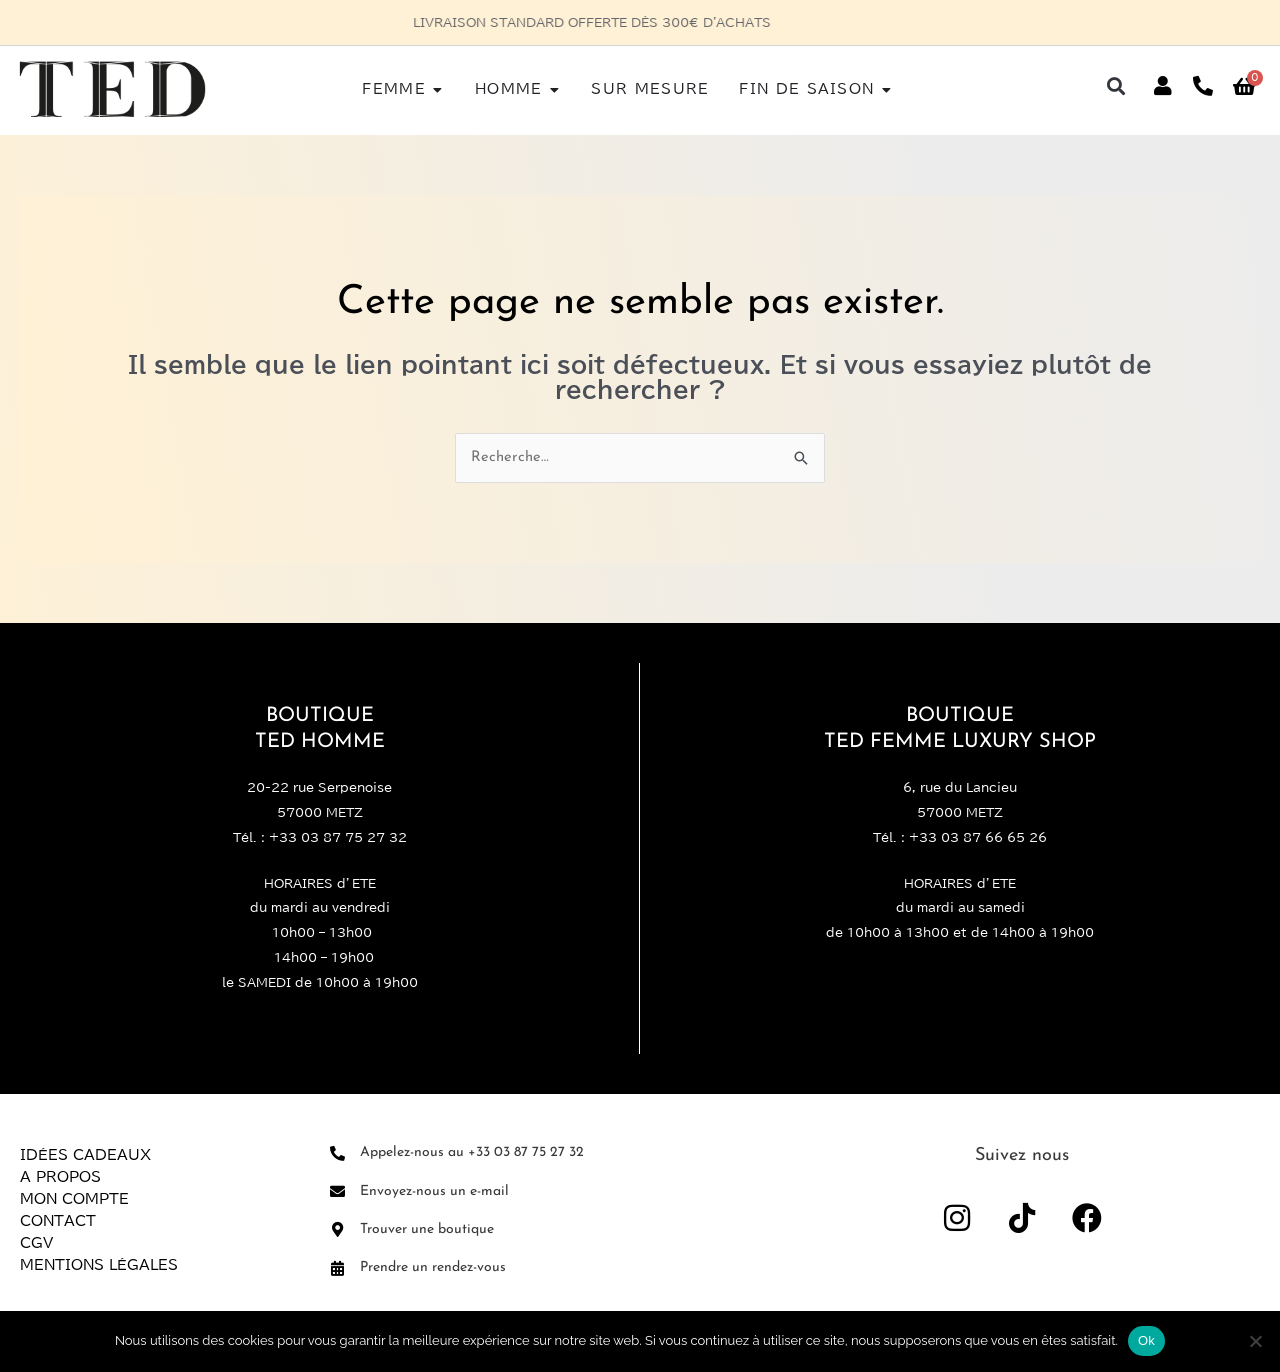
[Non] (1255, 1341)
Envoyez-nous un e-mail (434, 1191)
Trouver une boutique (427, 1229)
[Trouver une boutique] (337, 1230)
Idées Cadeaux (85, 1156)
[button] (1116, 86)
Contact (58, 1222)
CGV (36, 1244)
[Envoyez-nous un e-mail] (337, 1192)
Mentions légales (99, 1266)
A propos (60, 1178)
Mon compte (74, 1200)
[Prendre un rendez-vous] (337, 1268)
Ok (1146, 1340)
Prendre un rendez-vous (433, 1267)
